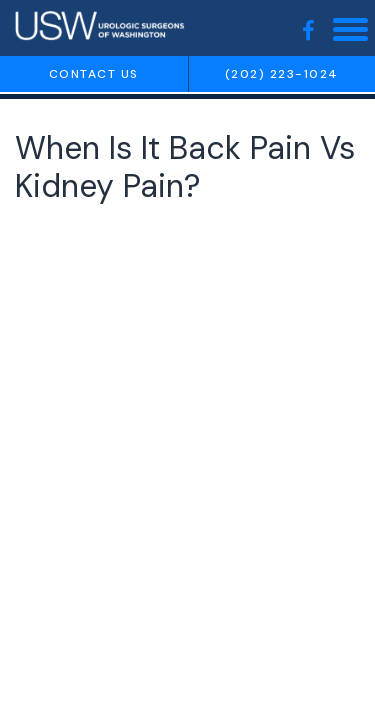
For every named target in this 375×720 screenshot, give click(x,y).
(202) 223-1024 (282, 74)
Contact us (94, 74)
